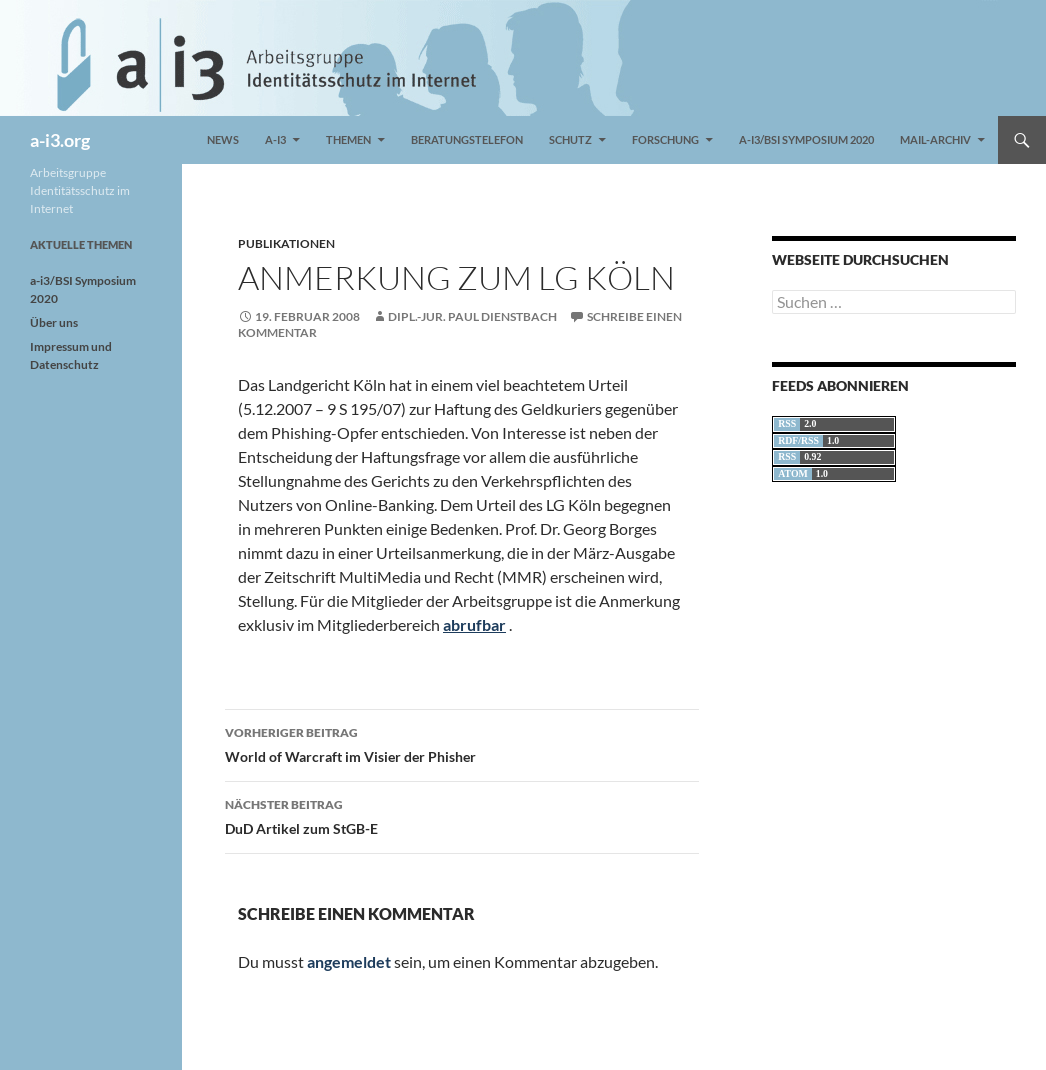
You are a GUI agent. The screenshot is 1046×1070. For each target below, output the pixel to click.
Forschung (665, 139)
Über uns (54, 322)
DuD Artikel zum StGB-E (462, 815)
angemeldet (349, 961)
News (223, 139)
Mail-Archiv (935, 139)
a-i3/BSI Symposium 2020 (806, 139)
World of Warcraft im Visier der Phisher (462, 743)
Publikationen (286, 243)
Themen (348, 139)
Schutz (570, 139)
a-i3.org (60, 140)
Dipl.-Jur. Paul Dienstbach (472, 316)
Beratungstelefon (467, 139)
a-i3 (275, 139)
